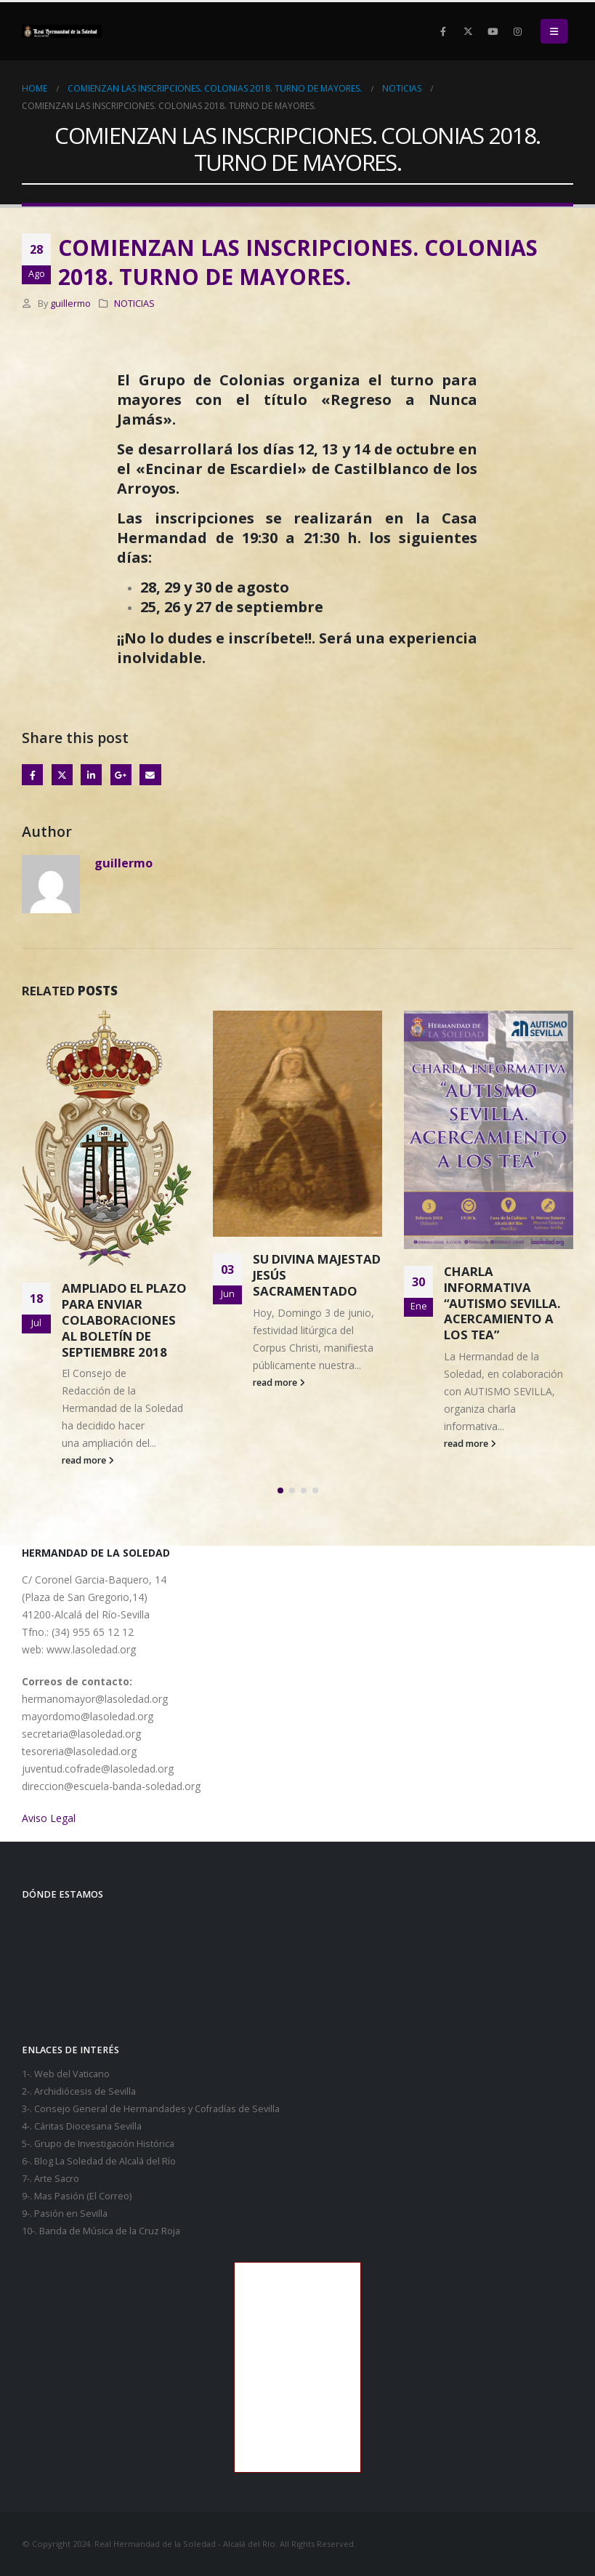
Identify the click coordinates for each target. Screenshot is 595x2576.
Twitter (62, 774)
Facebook (32, 774)
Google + (120, 774)
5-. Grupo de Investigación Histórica (98, 2144)
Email (150, 774)
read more (88, 1460)
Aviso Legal (49, 1818)
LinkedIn (91, 774)
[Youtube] (492, 31)
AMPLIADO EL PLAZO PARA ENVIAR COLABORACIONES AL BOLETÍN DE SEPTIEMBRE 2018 (124, 1320)
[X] (468, 31)
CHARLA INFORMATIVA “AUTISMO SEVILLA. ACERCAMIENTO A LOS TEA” (502, 1303)
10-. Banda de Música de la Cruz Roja (101, 2231)
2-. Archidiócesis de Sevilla (79, 2091)
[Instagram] (517, 31)
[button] (554, 31)
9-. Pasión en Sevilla (65, 2213)
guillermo (70, 303)
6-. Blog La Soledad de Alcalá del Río (99, 2161)
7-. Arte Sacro (50, 2178)
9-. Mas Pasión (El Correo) (76, 2196)
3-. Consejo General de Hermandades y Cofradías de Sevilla (151, 2109)
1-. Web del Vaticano (66, 2074)
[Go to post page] (106, 1138)
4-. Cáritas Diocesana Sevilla (82, 2126)
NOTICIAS (134, 303)
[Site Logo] (62, 31)
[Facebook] (443, 31)
